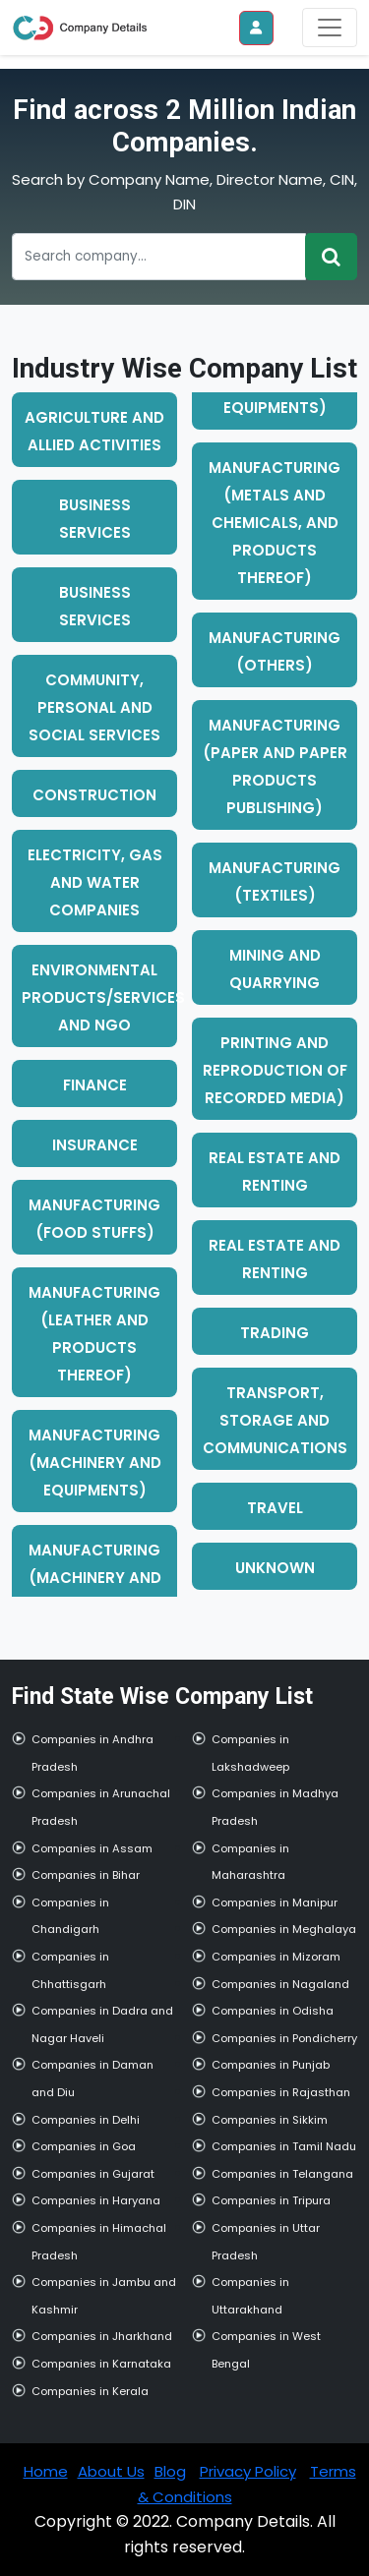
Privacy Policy (248, 2471)
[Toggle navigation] (329, 27)
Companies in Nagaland (280, 1984)
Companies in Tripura (271, 2200)
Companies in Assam (92, 1848)
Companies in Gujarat (92, 2174)
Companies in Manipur (275, 1902)
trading (274, 1332)
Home (46, 2471)
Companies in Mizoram (276, 1956)
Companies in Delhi (85, 2120)
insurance (95, 1145)
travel (275, 1507)
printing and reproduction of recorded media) (275, 1070)
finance (95, 1085)
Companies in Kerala (90, 2391)
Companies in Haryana (95, 2200)
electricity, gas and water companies (95, 882)
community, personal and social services (94, 707)
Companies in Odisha (273, 2011)
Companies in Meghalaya (284, 1929)
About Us (111, 2471)
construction (94, 795)
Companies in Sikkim (270, 2120)
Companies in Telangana (282, 2174)
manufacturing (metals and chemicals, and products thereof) (274, 522)
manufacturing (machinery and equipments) (95, 1462)
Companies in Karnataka (101, 2363)
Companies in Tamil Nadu (284, 2146)
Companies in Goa (83, 2146)
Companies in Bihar (85, 1875)
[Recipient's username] (159, 256)
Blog (170, 2471)
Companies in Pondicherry (284, 2038)
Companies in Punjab (271, 2065)
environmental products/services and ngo (103, 997)
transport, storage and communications (275, 1420)
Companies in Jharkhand (101, 2336)
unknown (275, 1567)
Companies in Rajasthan (281, 2092)
